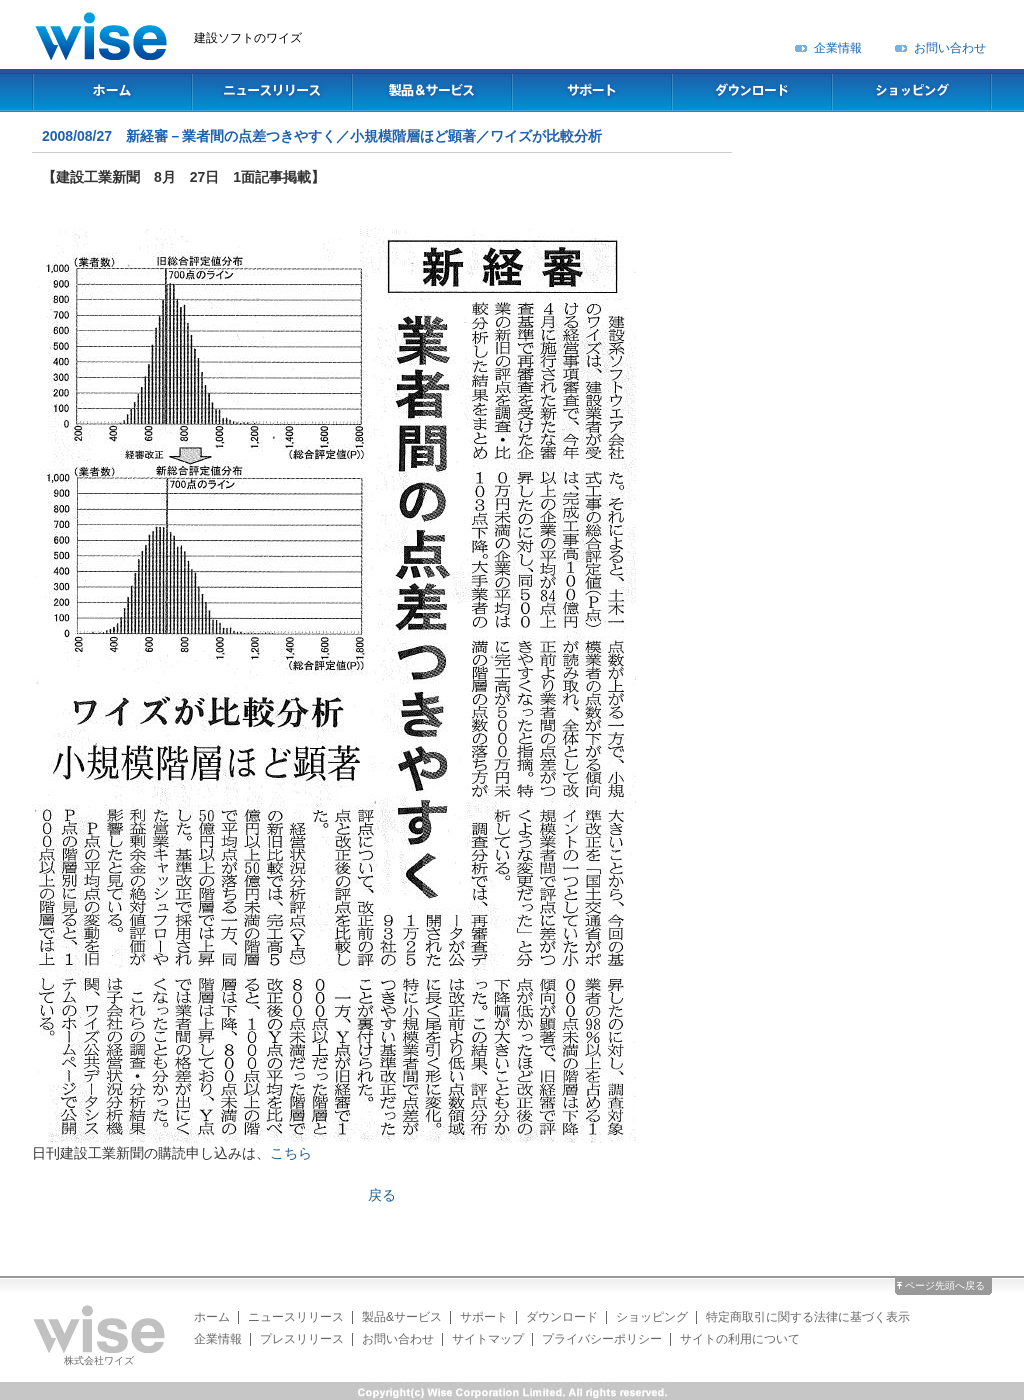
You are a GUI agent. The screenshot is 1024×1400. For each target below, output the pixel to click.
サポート (484, 1317)
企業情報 (838, 48)
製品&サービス (402, 1317)
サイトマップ (488, 1339)
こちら (291, 1153)
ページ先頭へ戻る (945, 1285)
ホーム (212, 1317)
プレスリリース (302, 1339)
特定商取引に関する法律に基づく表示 (808, 1317)
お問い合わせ (950, 48)
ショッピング (652, 1317)
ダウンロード (562, 1317)
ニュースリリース (296, 1317)
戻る (382, 1195)
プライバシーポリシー (602, 1339)
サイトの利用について (740, 1339)
